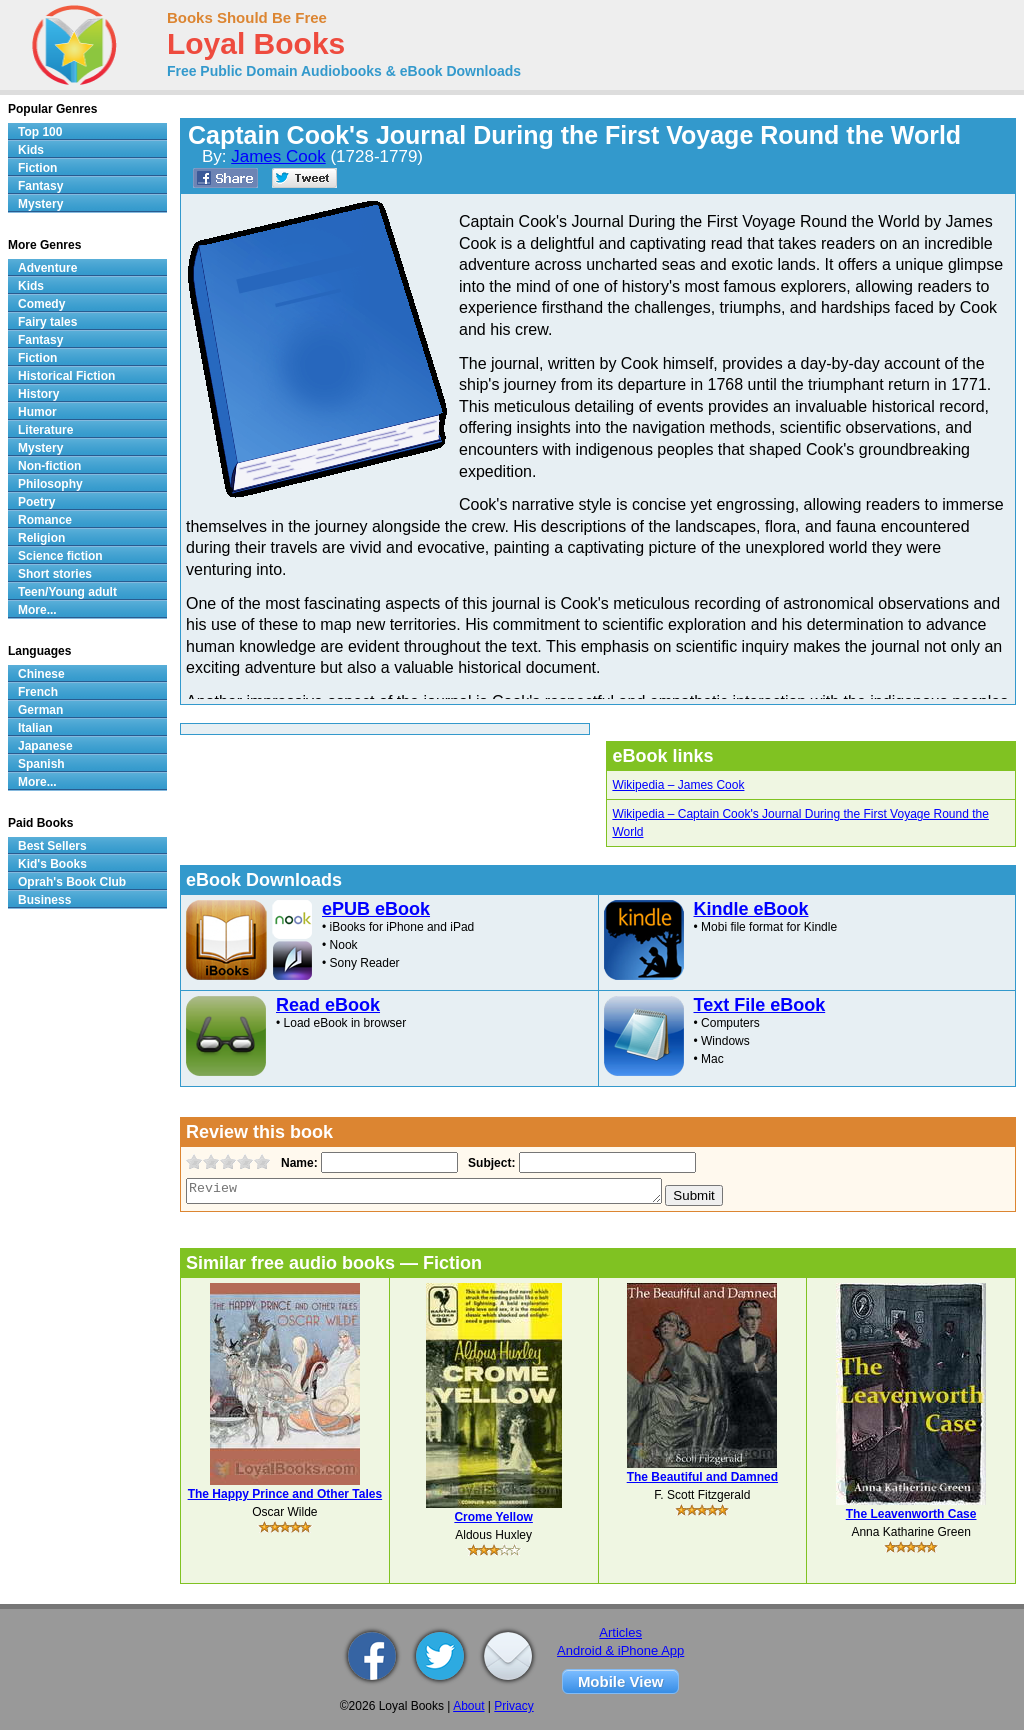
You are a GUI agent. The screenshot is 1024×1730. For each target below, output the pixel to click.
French (38, 692)
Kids (31, 150)
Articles (620, 1632)
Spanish (41, 764)
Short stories (55, 574)
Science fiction (60, 556)
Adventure (47, 268)
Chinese (41, 674)
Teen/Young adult (67, 592)
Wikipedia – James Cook (678, 785)
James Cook (278, 156)
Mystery (40, 204)
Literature (45, 430)
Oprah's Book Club (72, 882)
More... (37, 610)
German (40, 710)
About (468, 1706)
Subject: (489, 1163)
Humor (37, 412)
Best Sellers (52, 846)
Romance (45, 520)
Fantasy (40, 186)
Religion (41, 538)
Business (44, 900)
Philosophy (50, 484)
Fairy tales (47, 322)
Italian (35, 728)
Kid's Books (52, 864)
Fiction (37, 168)
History (38, 394)
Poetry (36, 502)
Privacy (513, 1706)
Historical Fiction (66, 376)
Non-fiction (49, 466)
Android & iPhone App (620, 1650)
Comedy (41, 304)
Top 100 (40, 132)
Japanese (45, 746)
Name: (297, 1163)
